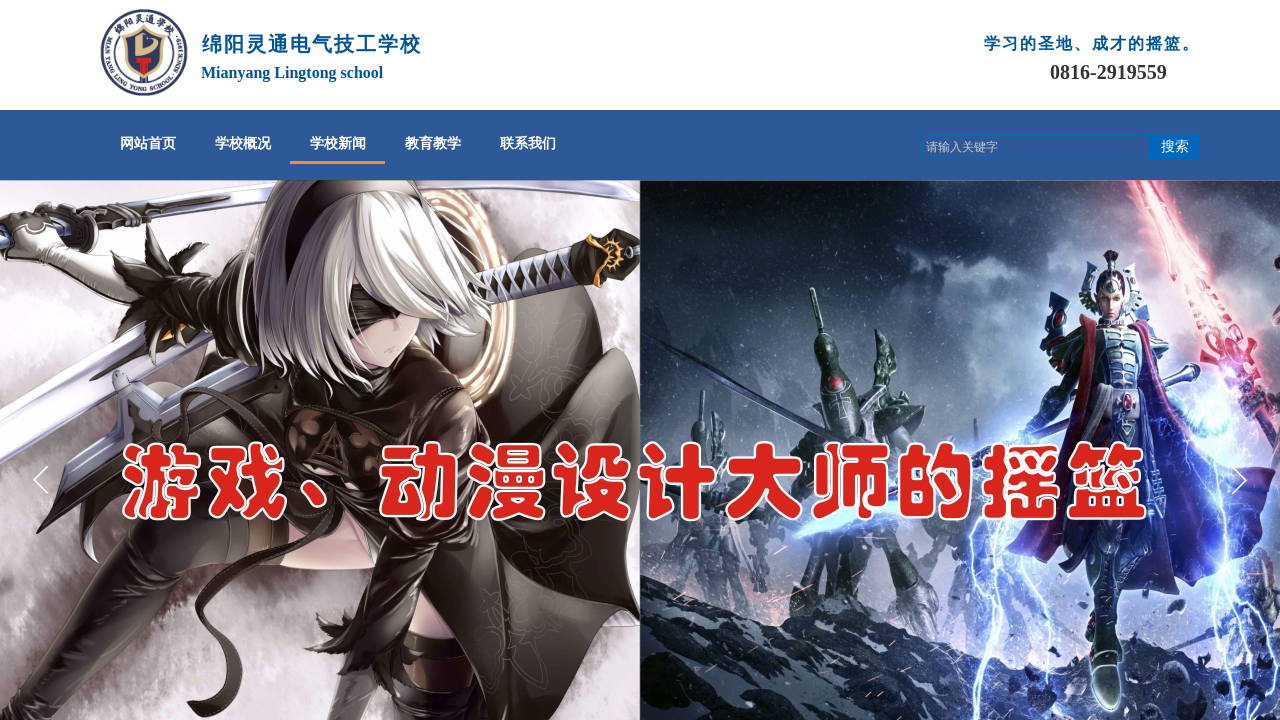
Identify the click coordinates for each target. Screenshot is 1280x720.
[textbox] (1035, 147)
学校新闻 (338, 143)
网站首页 (148, 143)
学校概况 (243, 143)
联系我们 (528, 143)
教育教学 (433, 143)
